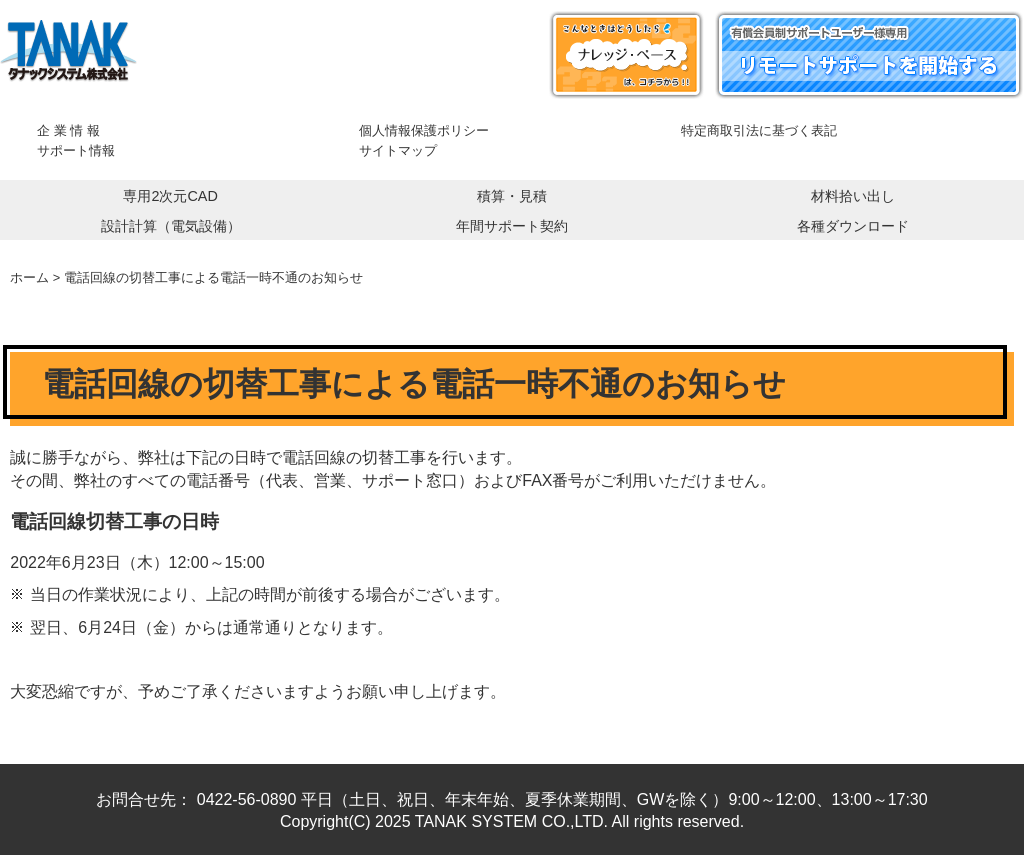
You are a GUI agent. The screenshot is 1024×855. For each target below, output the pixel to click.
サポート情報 (76, 150)
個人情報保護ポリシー (424, 130)
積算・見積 (512, 196)
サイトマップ (398, 150)
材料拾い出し (853, 196)
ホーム (29, 277)
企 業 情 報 (68, 130)
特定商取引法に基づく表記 (759, 130)
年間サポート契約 (512, 226)
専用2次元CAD (170, 196)
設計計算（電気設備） (171, 226)
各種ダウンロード (853, 226)
